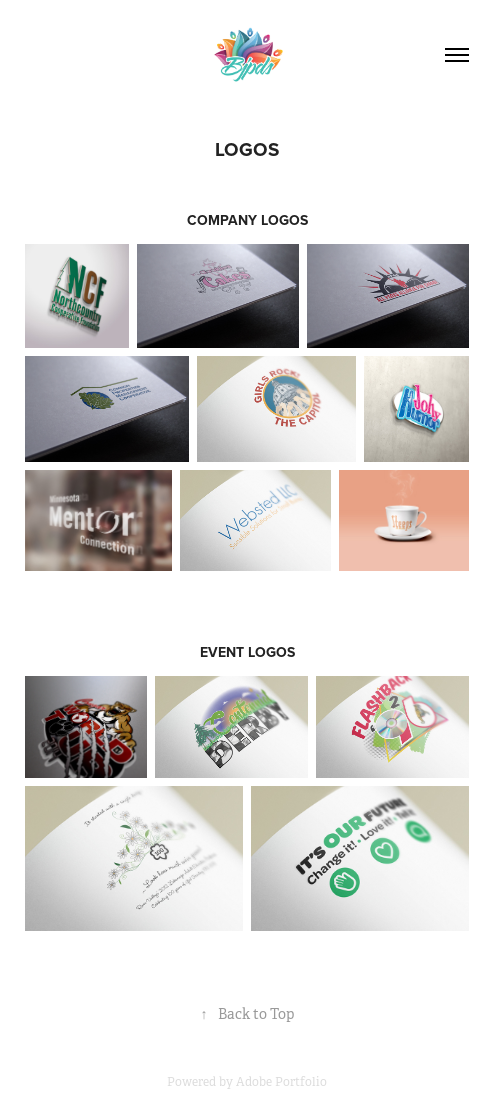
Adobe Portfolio (281, 1082)
